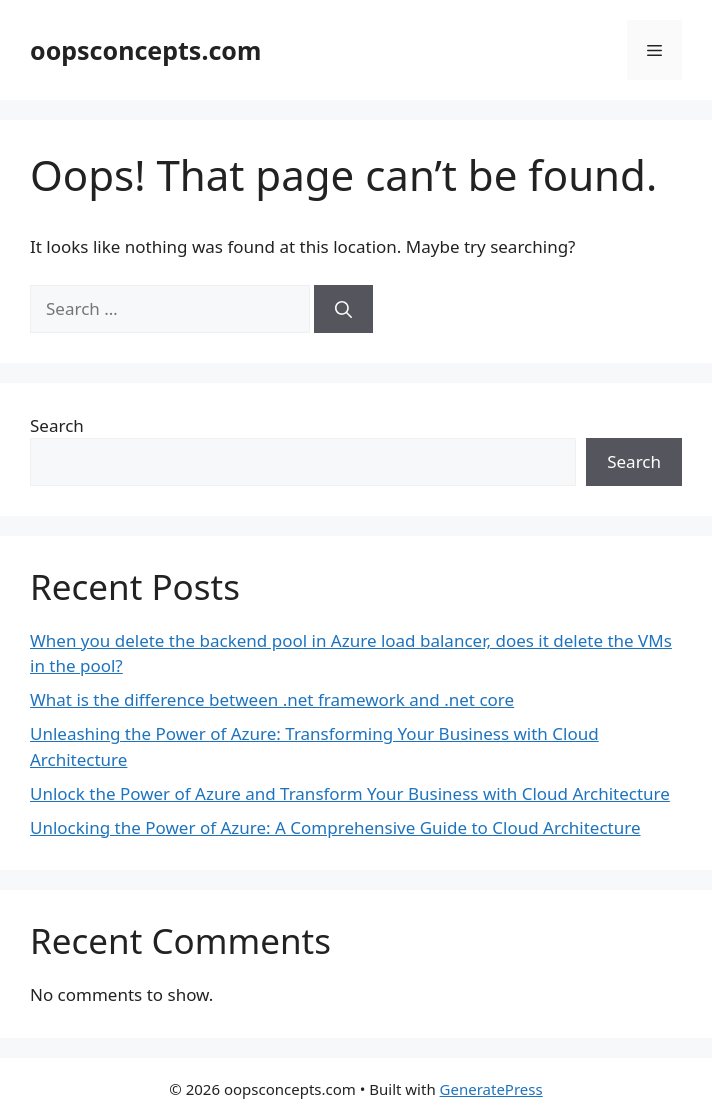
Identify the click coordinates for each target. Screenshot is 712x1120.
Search (57, 425)
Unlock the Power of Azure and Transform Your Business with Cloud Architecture (350, 793)
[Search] (343, 309)
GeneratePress (491, 1089)
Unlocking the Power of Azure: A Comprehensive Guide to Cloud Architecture (335, 827)
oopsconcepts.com (145, 50)
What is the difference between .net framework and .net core (272, 699)
